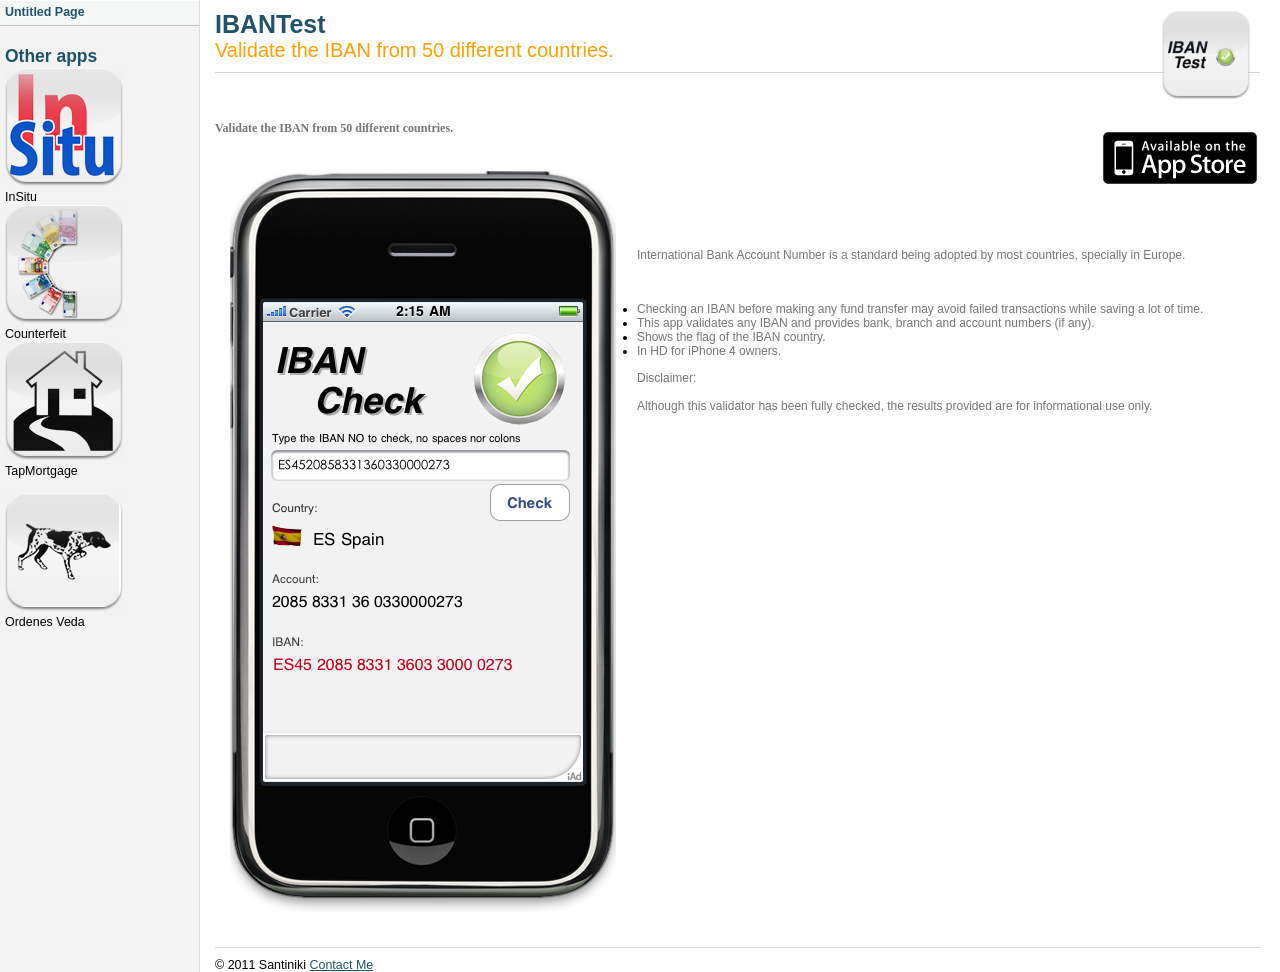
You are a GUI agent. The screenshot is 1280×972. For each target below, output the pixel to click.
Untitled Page (45, 12)
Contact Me (341, 965)
